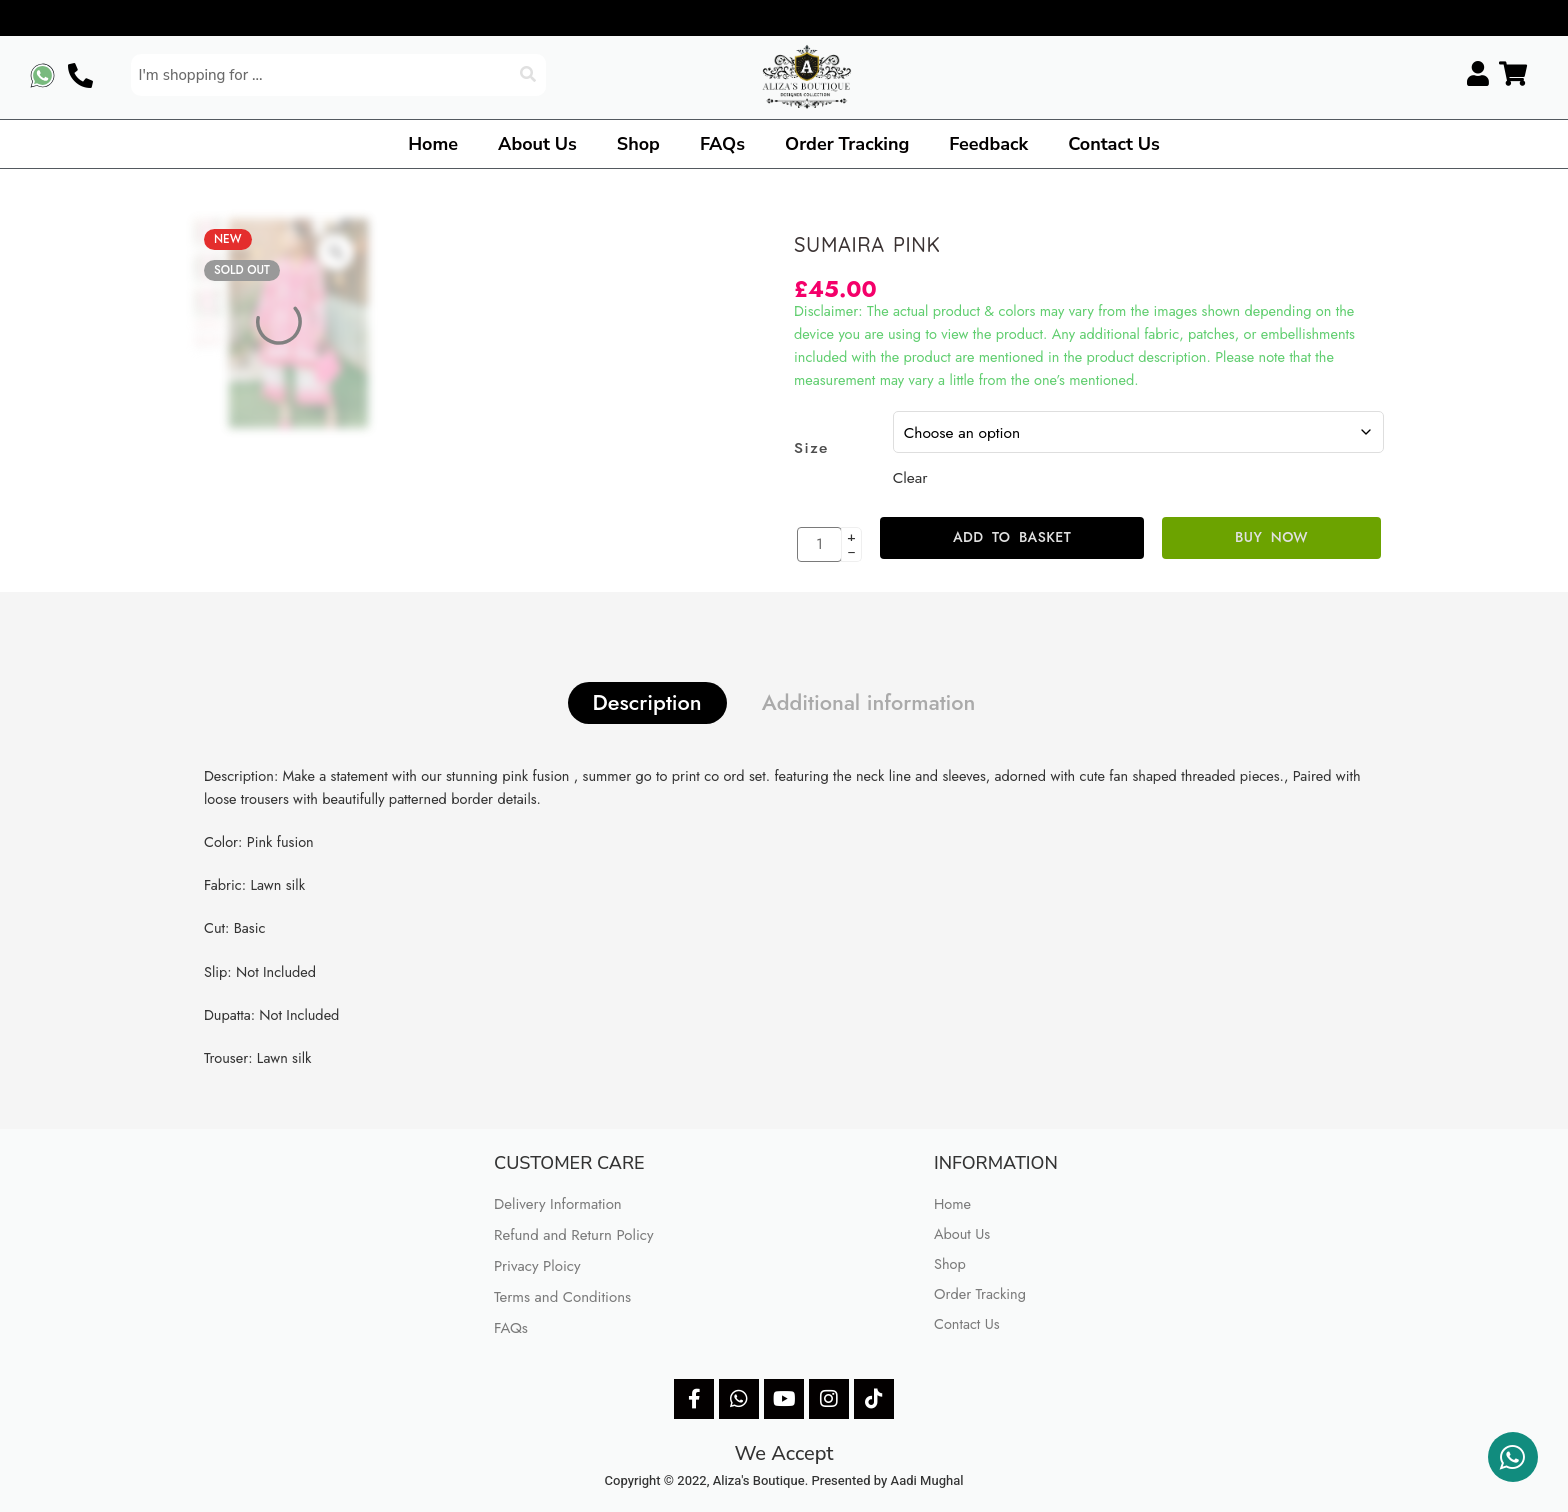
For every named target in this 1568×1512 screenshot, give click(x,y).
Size (811, 448)
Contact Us (1114, 144)
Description (647, 702)
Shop (638, 144)
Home (433, 144)
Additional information (869, 702)
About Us (537, 144)
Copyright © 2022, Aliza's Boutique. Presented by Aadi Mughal (784, 1480)
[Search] (530, 75)
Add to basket (1012, 537)
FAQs (722, 144)
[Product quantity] (819, 544)
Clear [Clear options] (910, 477)
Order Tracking (847, 144)
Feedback (988, 144)
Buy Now (1271, 537)
